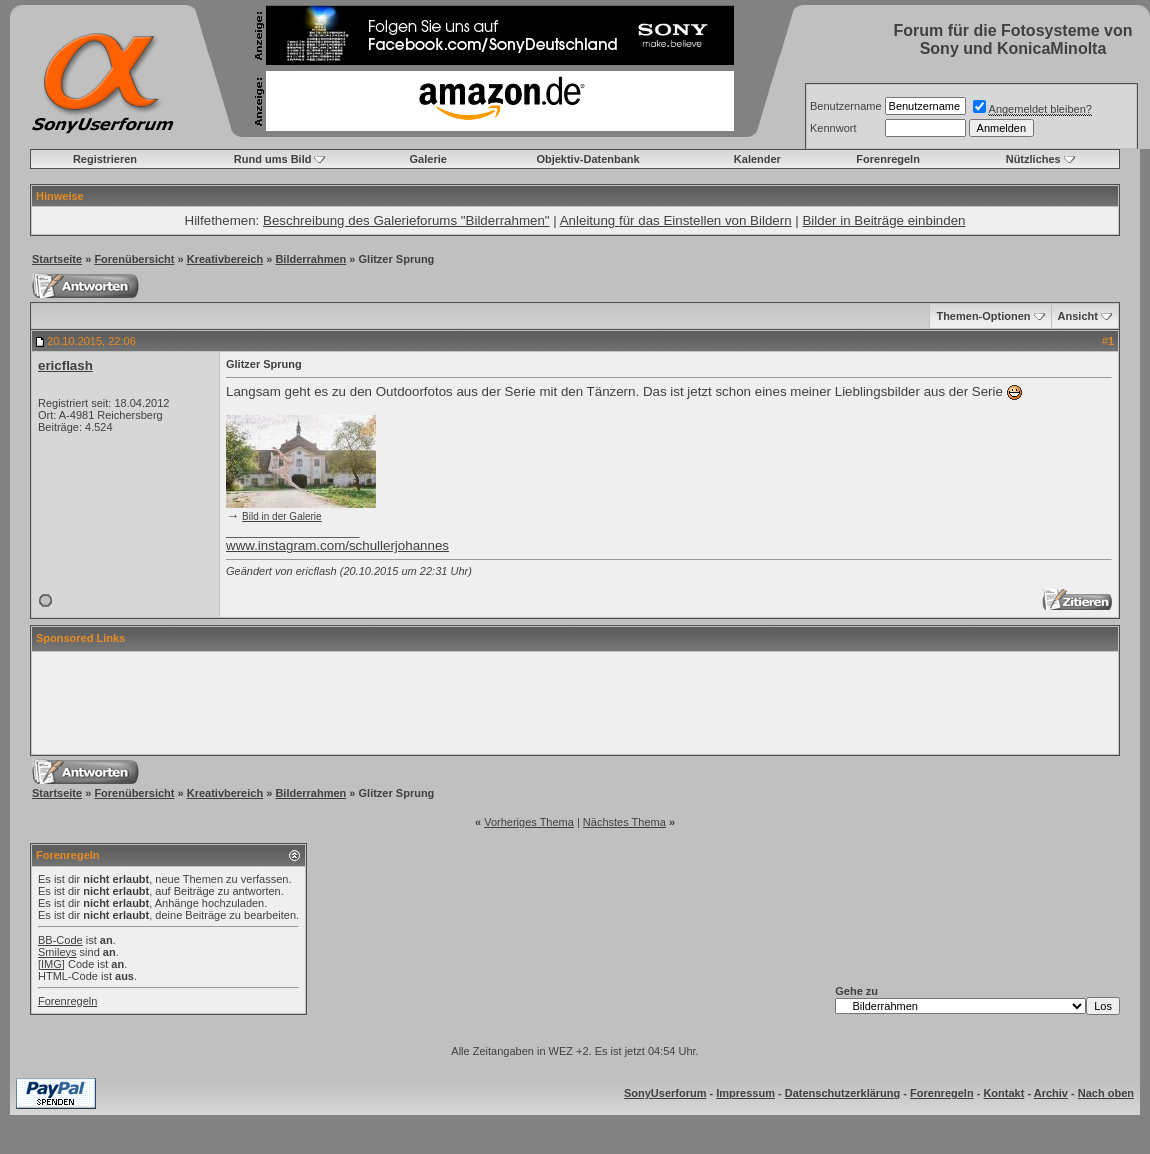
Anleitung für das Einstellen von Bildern (676, 220)
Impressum (745, 1093)
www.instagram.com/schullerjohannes (337, 545)
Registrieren (105, 159)
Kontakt (1003, 1093)
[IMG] (51, 964)
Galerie (428, 159)
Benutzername (846, 106)
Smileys (57, 952)
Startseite (57, 259)
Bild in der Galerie (281, 516)
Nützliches (1033, 159)
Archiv (1051, 1093)
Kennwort (833, 128)
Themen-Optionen (983, 316)
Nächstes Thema (624, 822)
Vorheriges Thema (529, 822)
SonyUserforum (665, 1093)
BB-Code (60, 940)
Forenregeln (888, 159)
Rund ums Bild (273, 159)
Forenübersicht (134, 259)
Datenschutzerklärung (843, 1093)
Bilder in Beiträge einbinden (883, 220)
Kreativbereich (225, 259)
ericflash (65, 365)
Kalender (757, 159)
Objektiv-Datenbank (587, 159)
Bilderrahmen (310, 259)
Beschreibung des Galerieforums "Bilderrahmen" (406, 220)
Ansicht (1078, 316)
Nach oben (1106, 1093)
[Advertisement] (575, 703)
